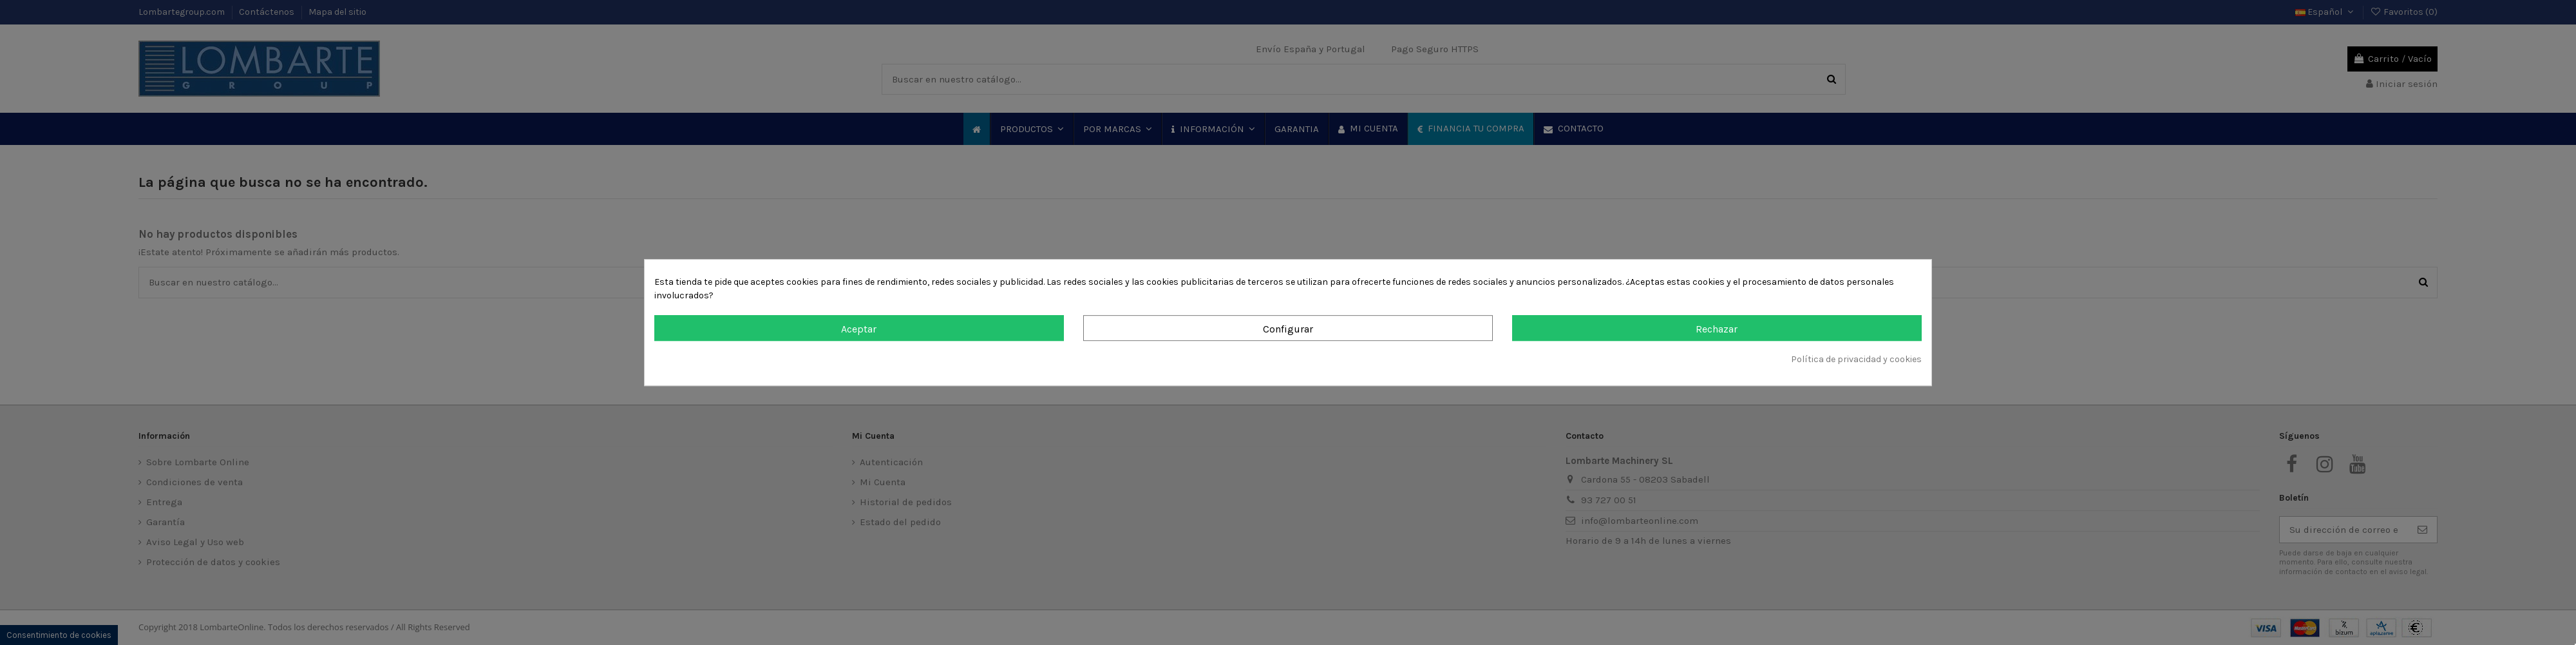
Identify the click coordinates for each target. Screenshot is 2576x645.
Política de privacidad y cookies (1856, 359)
